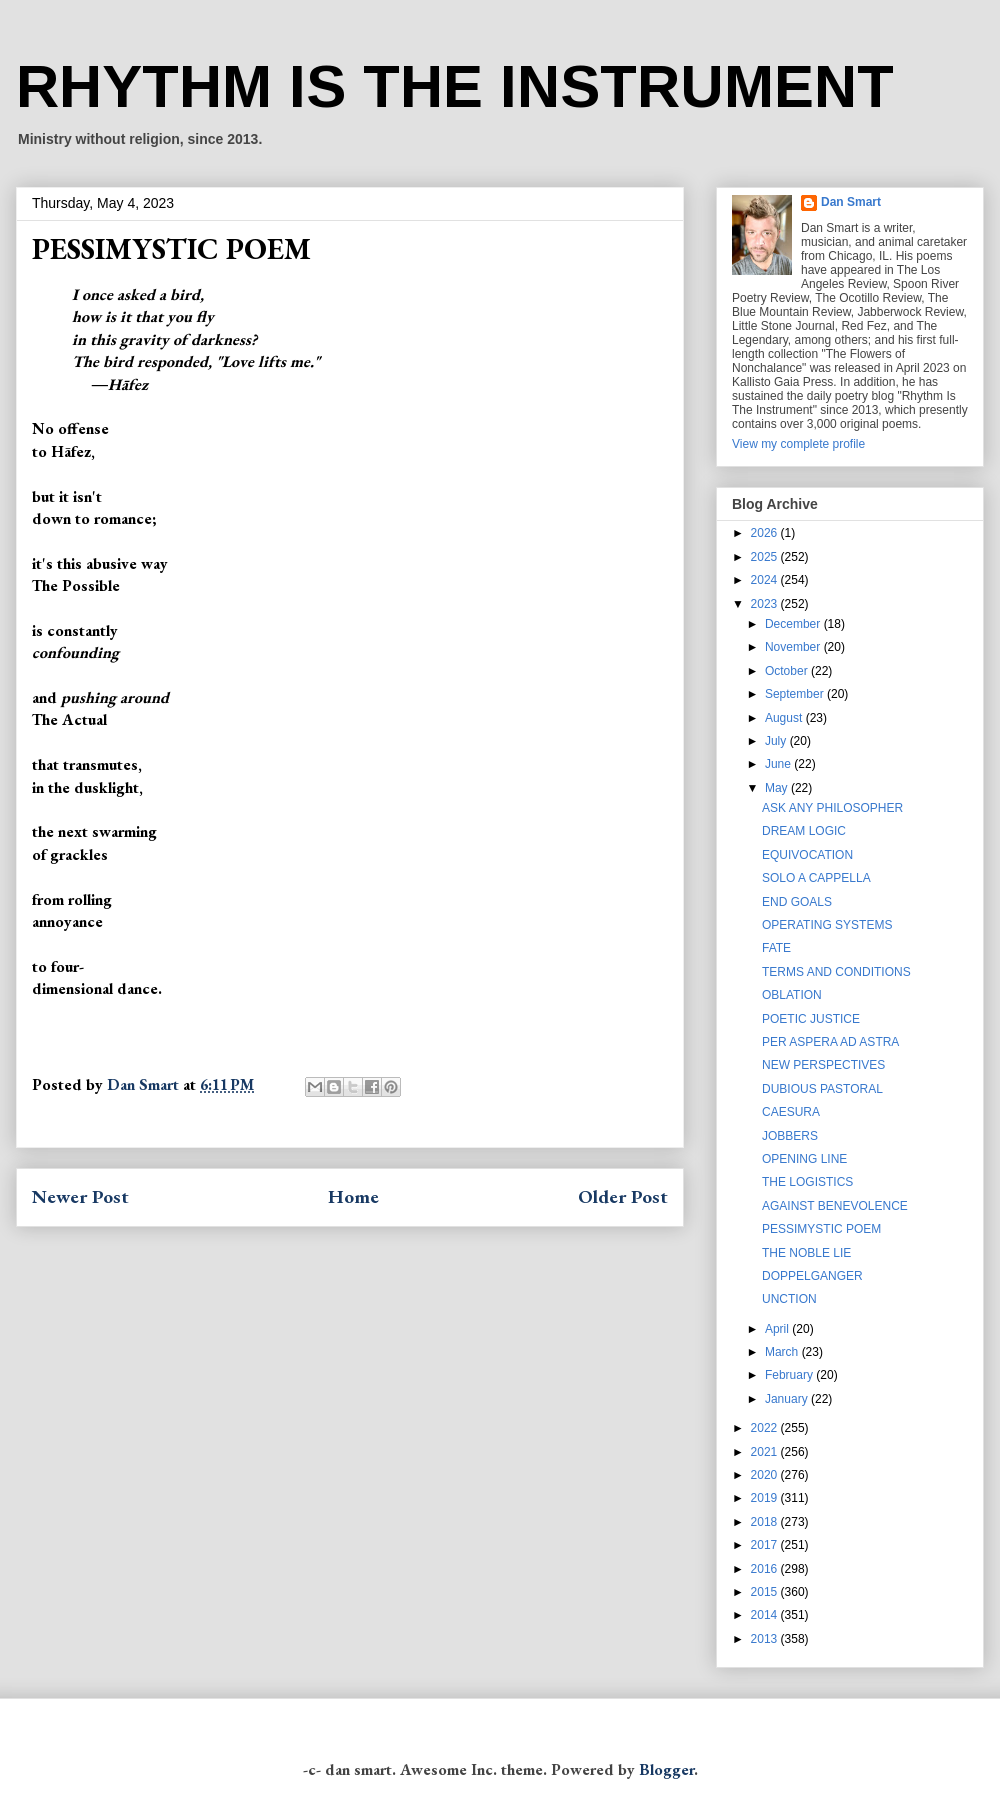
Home (353, 1196)
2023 (766, 604)
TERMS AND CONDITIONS (836, 972)
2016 (766, 1569)
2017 (766, 1545)
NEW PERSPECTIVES (823, 1065)
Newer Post (80, 1196)
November (794, 647)
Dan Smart (851, 202)
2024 (766, 580)
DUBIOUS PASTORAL (822, 1089)
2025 (766, 557)
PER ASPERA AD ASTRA (830, 1042)
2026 (766, 533)
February (790, 1375)
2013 (766, 1639)
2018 (766, 1522)
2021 (766, 1452)
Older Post (623, 1196)
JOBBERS (790, 1136)
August (785, 718)
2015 (766, 1592)
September (796, 694)
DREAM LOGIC (804, 831)
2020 (766, 1475)
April (778, 1329)
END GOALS (797, 902)
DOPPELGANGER (812, 1276)
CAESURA (791, 1112)
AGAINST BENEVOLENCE (835, 1206)
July (777, 741)
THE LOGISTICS (807, 1182)
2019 (766, 1498)
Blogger (666, 1769)
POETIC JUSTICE (811, 1019)
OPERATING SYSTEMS (827, 925)
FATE (776, 948)
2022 (766, 1428)
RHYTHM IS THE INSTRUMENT (455, 86)
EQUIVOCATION (807, 855)
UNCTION (789, 1299)
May (778, 788)
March (783, 1352)
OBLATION (792, 995)
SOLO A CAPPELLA (816, 878)
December (794, 624)
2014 (766, 1615)
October (788, 671)
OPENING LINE (804, 1159)
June (779, 764)
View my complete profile (798, 444)
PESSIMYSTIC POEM (821, 1229)
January (788, 1399)
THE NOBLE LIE (806, 1253)
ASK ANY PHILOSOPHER (832, 808)
